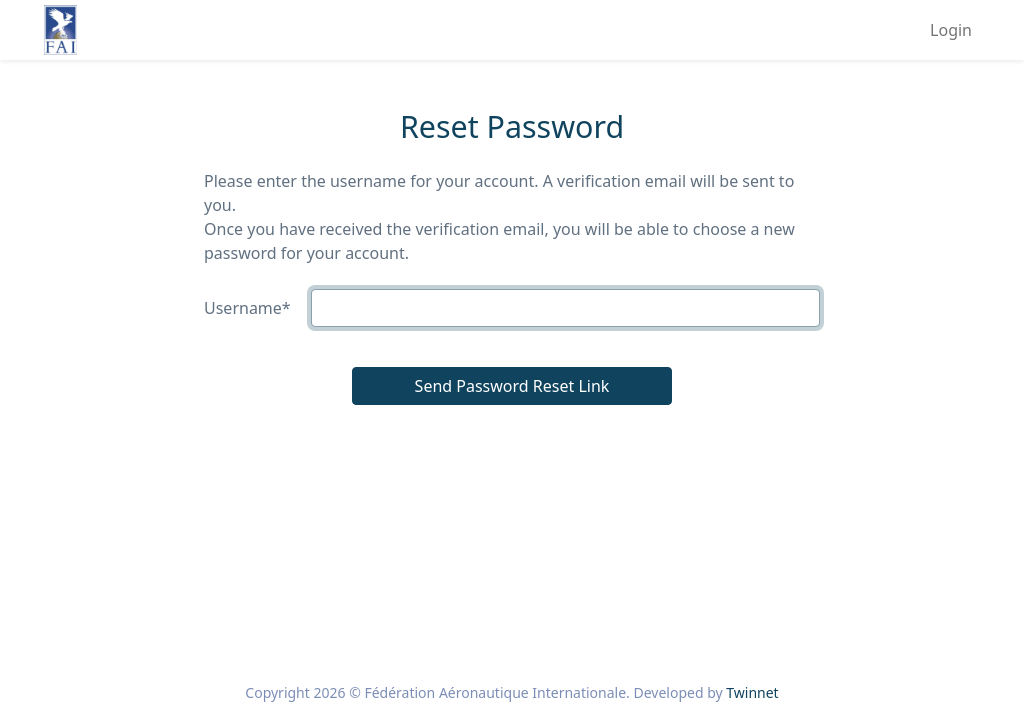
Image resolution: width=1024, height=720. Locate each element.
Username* (247, 308)
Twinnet (752, 692)
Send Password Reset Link (512, 386)
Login (951, 30)
